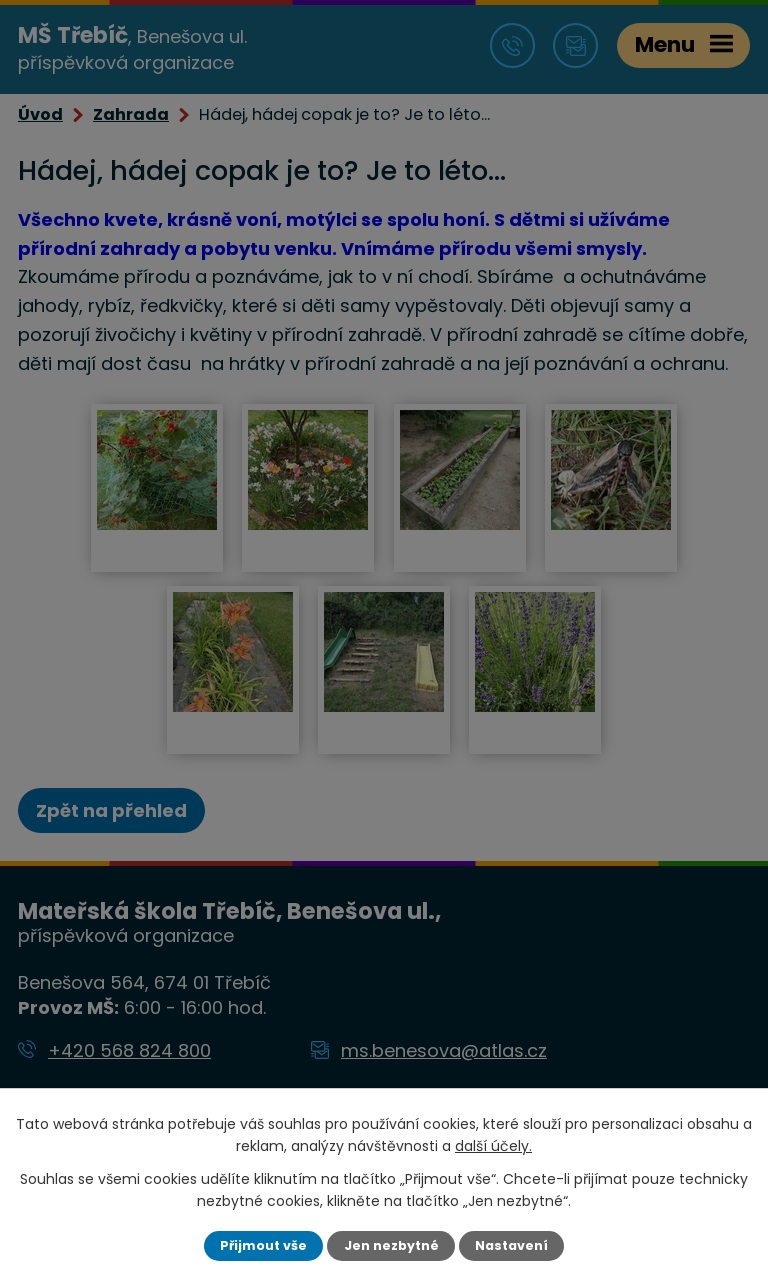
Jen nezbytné (391, 1245)
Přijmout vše (263, 1245)
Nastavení (511, 1245)
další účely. (493, 1146)
